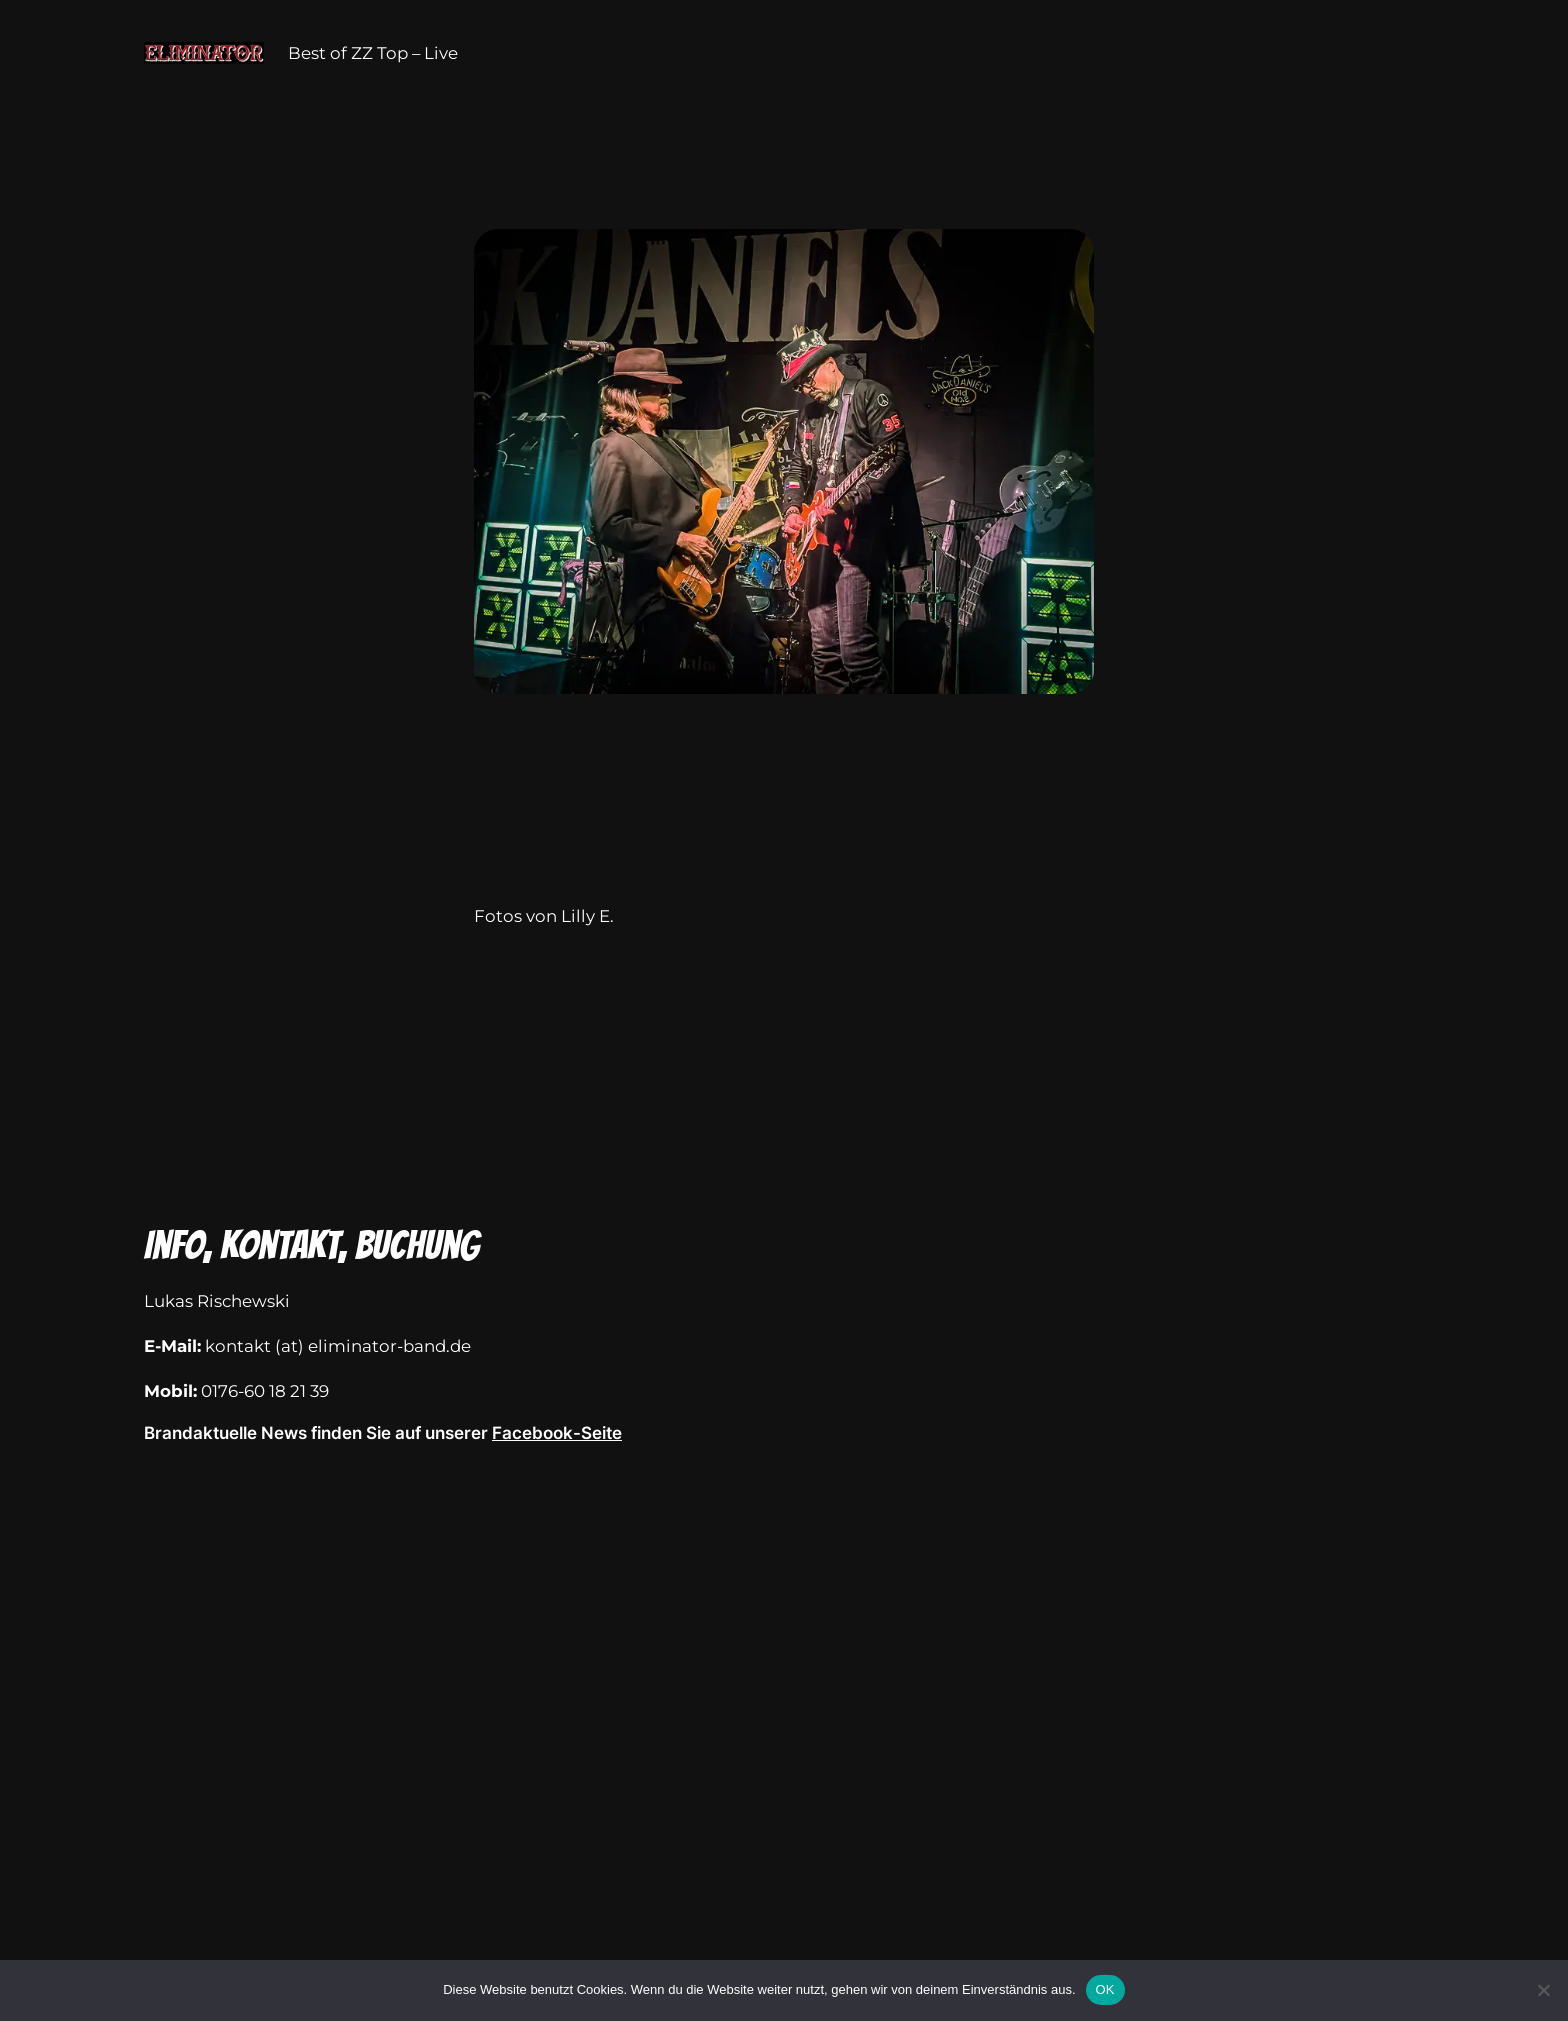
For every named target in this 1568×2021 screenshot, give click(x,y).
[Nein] (1543, 1990)
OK (1105, 1989)
